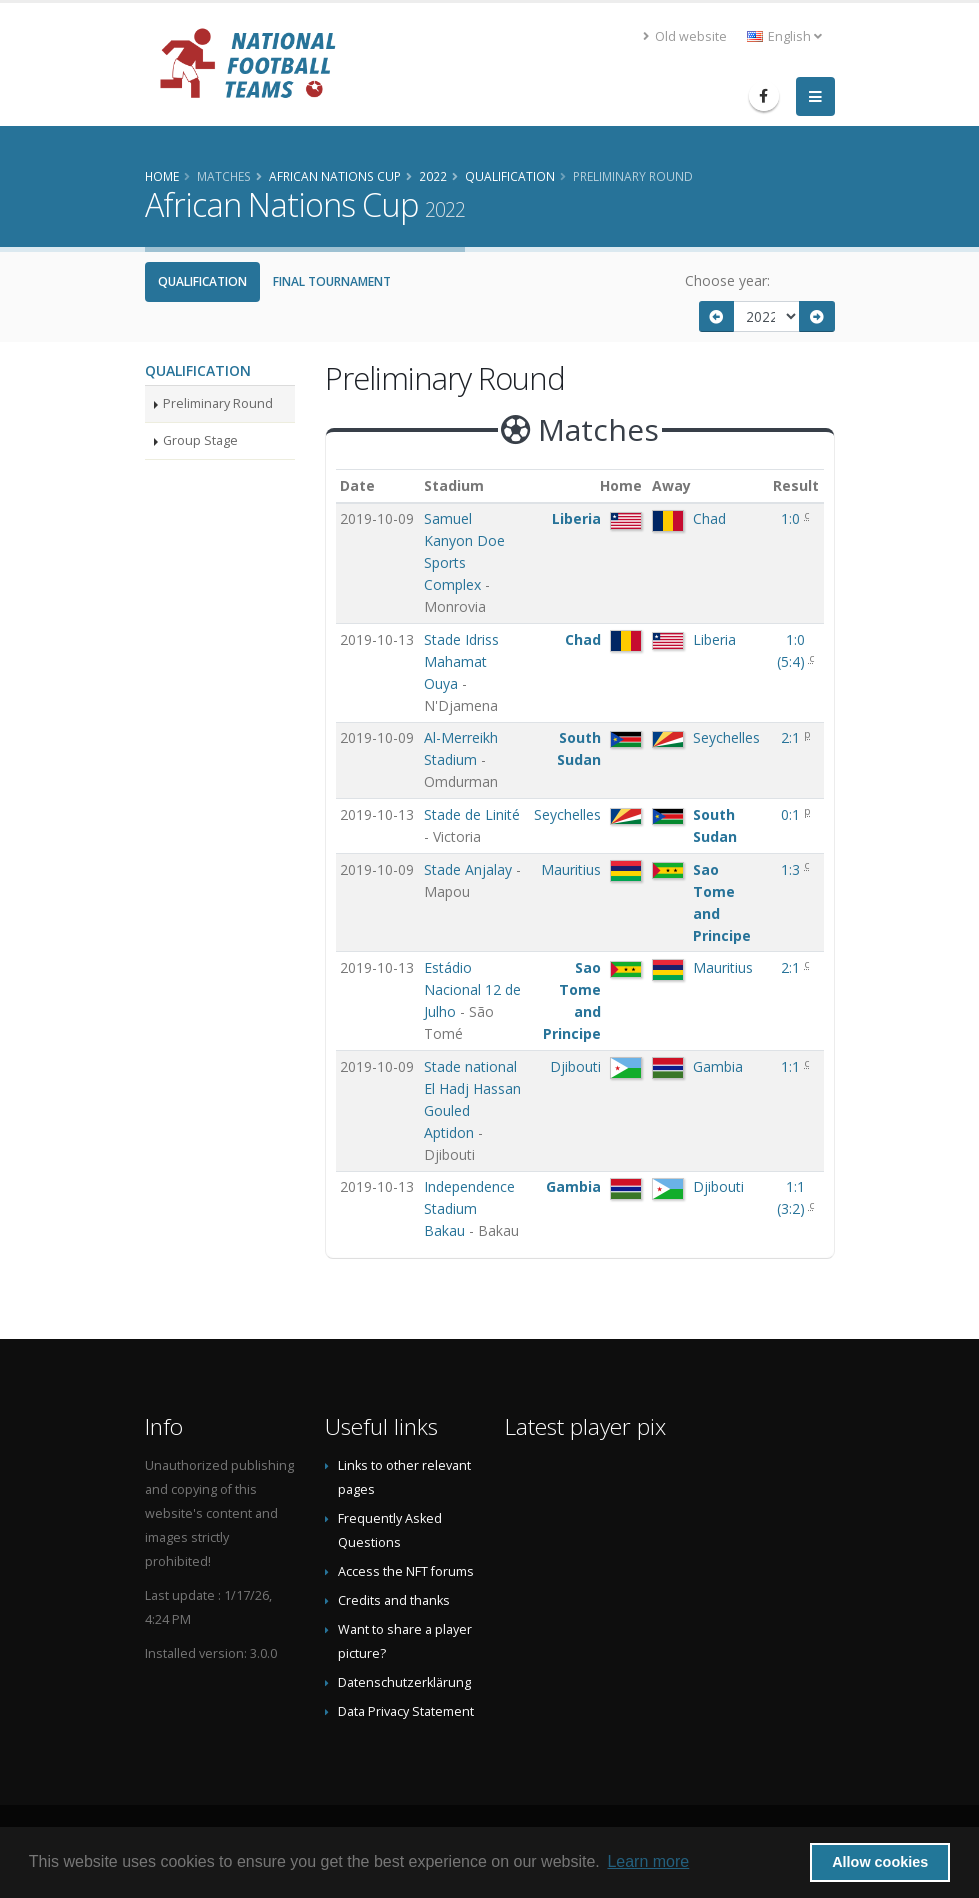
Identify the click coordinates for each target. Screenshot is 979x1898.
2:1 (792, 737)
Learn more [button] (648, 1861)
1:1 (792, 1066)
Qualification (202, 281)
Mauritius (571, 869)
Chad (709, 518)
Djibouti (575, 1066)
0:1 (792, 814)
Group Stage (200, 440)
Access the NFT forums (406, 1571)
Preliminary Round (218, 403)
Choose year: (727, 280)
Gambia (718, 1066)
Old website (685, 36)
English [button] (784, 36)
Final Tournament (332, 281)
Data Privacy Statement (406, 1711)
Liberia (576, 518)
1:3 (792, 869)
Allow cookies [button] (880, 1862)
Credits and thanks (394, 1600)
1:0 (792, 518)
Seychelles (726, 737)
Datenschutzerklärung (404, 1682)
